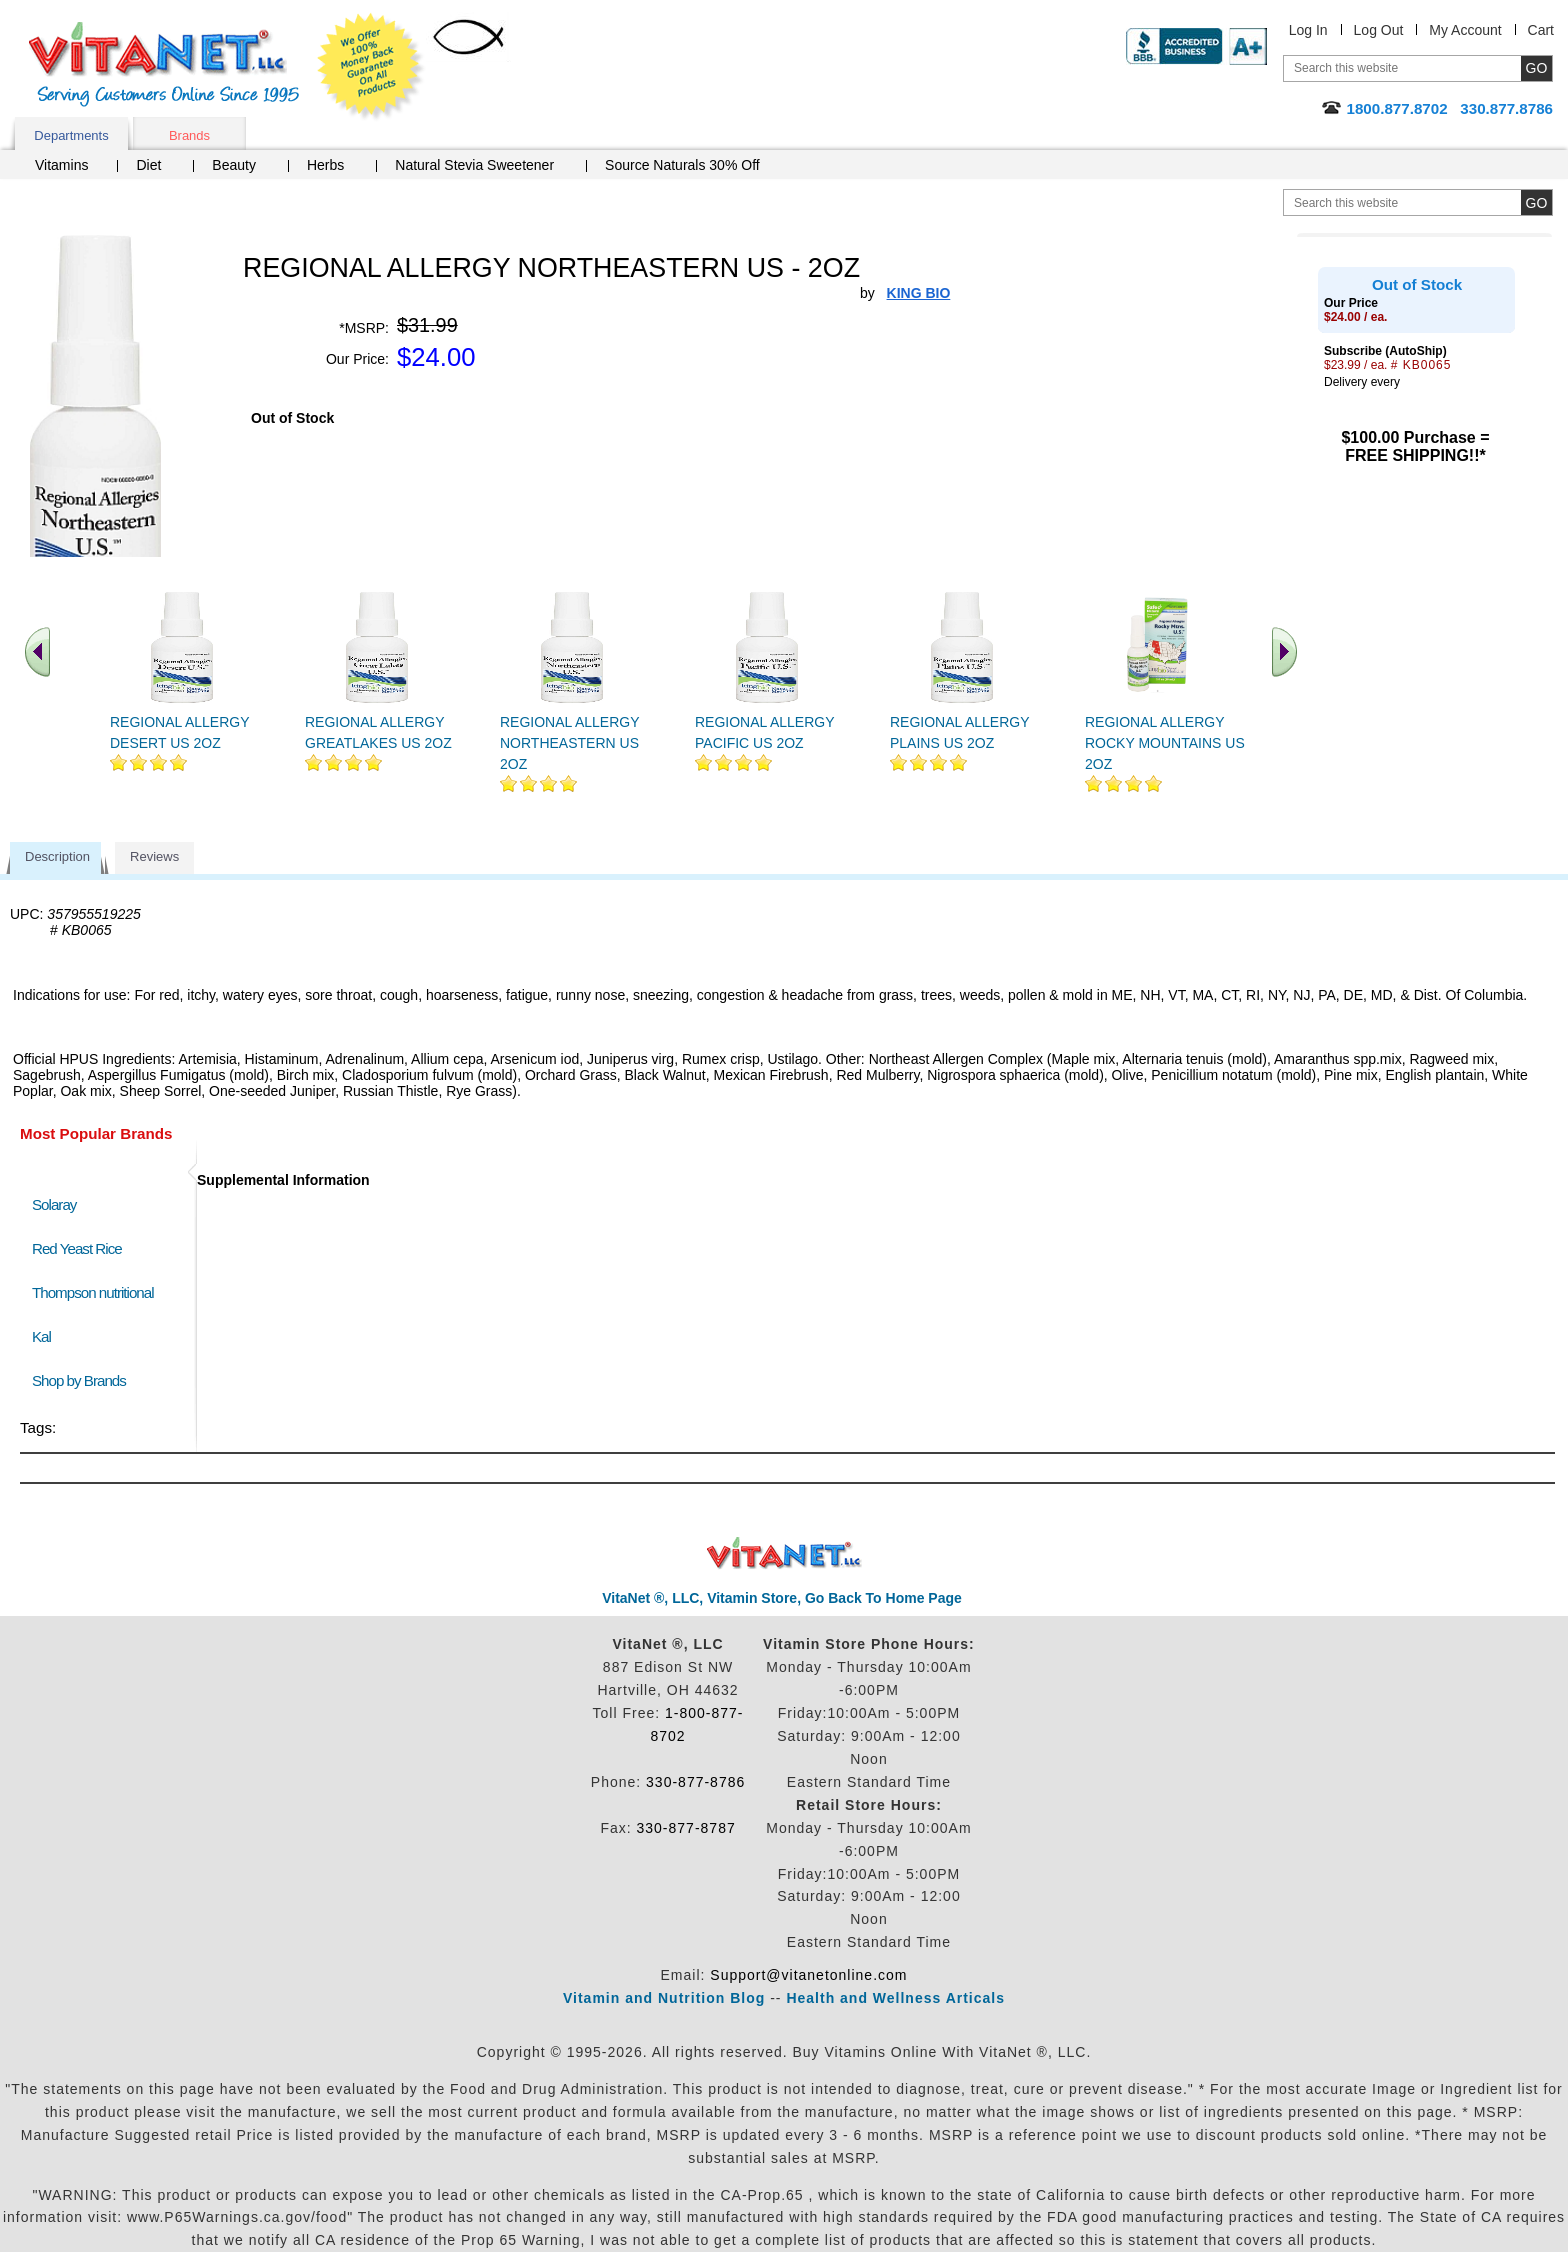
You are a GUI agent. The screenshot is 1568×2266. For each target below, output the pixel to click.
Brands (189, 135)
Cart (1541, 30)
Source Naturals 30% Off (682, 165)
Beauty (234, 165)
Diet (148, 165)
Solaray (54, 1204)
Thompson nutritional (93, 1292)
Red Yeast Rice (77, 1248)
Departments (71, 135)
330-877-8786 (695, 1782)
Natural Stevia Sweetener (474, 165)
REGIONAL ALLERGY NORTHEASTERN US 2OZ (569, 743)
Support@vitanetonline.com (808, 1975)
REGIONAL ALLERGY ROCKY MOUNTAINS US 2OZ (1165, 743)
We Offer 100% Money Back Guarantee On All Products (371, 67)
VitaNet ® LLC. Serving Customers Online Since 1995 (164, 64)
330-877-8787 (686, 1828)
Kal (41, 1336)
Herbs (325, 165)
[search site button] (1536, 202)
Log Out (1379, 30)
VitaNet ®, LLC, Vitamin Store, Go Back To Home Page (782, 1598)
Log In (1308, 30)
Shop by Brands (83, 1380)
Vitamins (61, 165)
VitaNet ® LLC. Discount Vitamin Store (784, 1553)
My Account (1465, 30)
